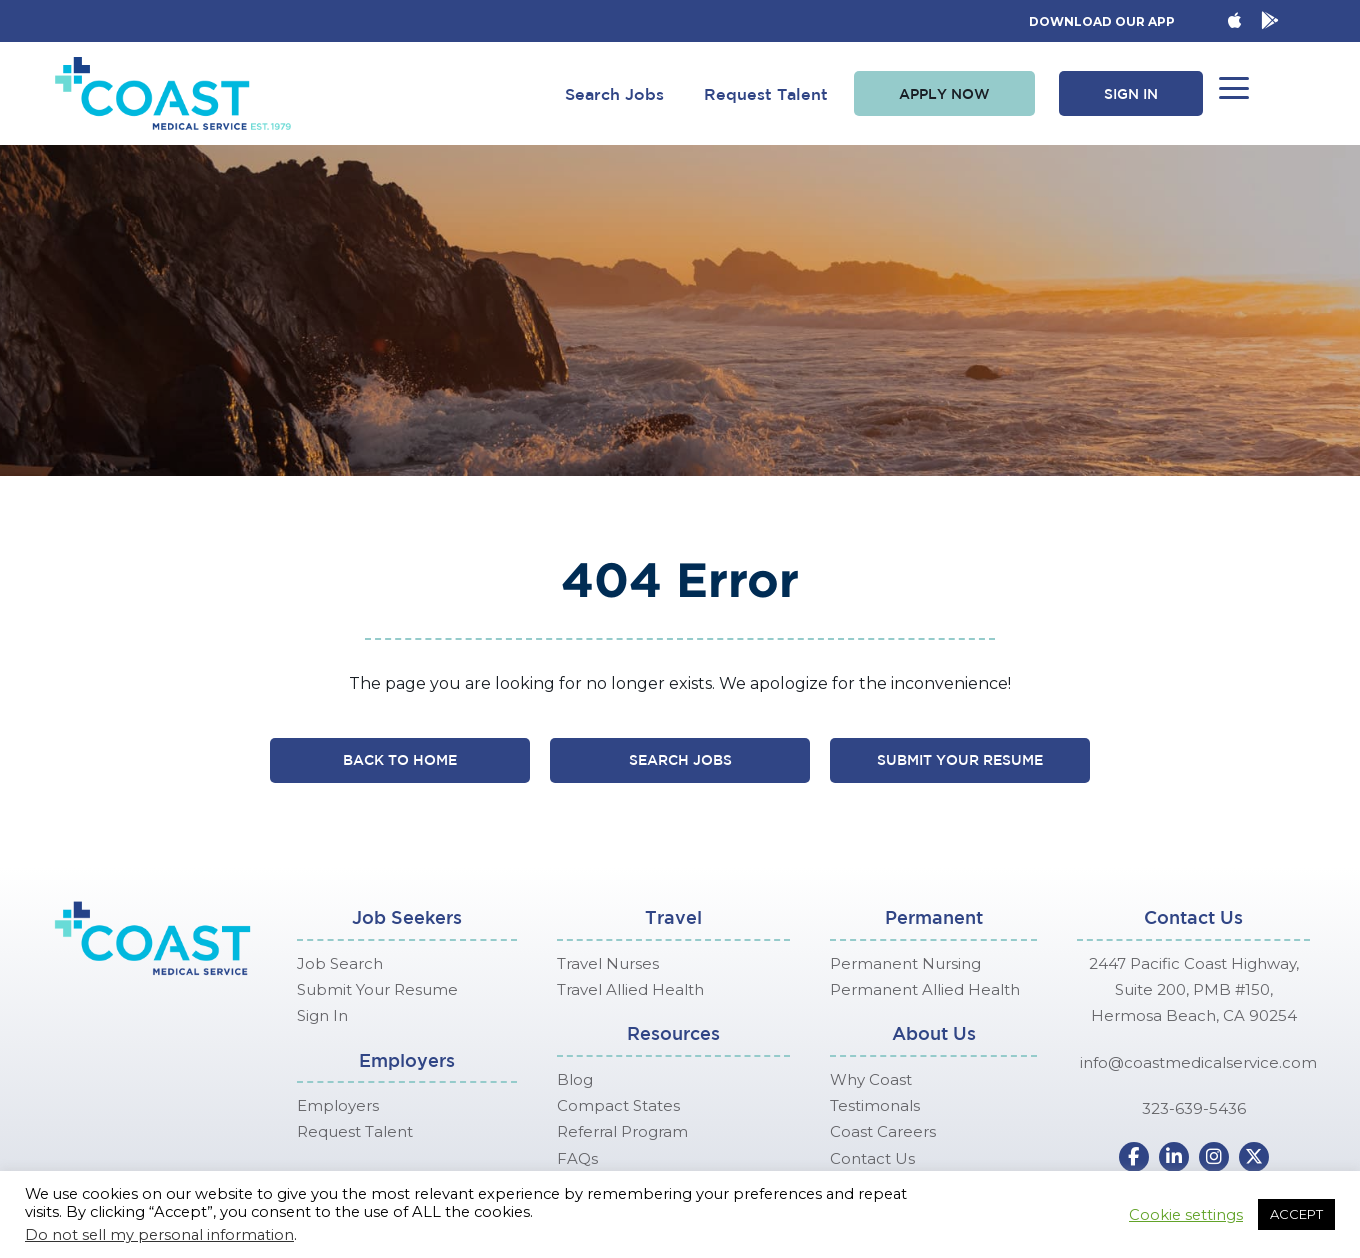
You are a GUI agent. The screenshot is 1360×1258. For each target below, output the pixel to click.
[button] (944, 94)
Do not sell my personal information (159, 1235)
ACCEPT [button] (1296, 1214)
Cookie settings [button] (1186, 1215)
